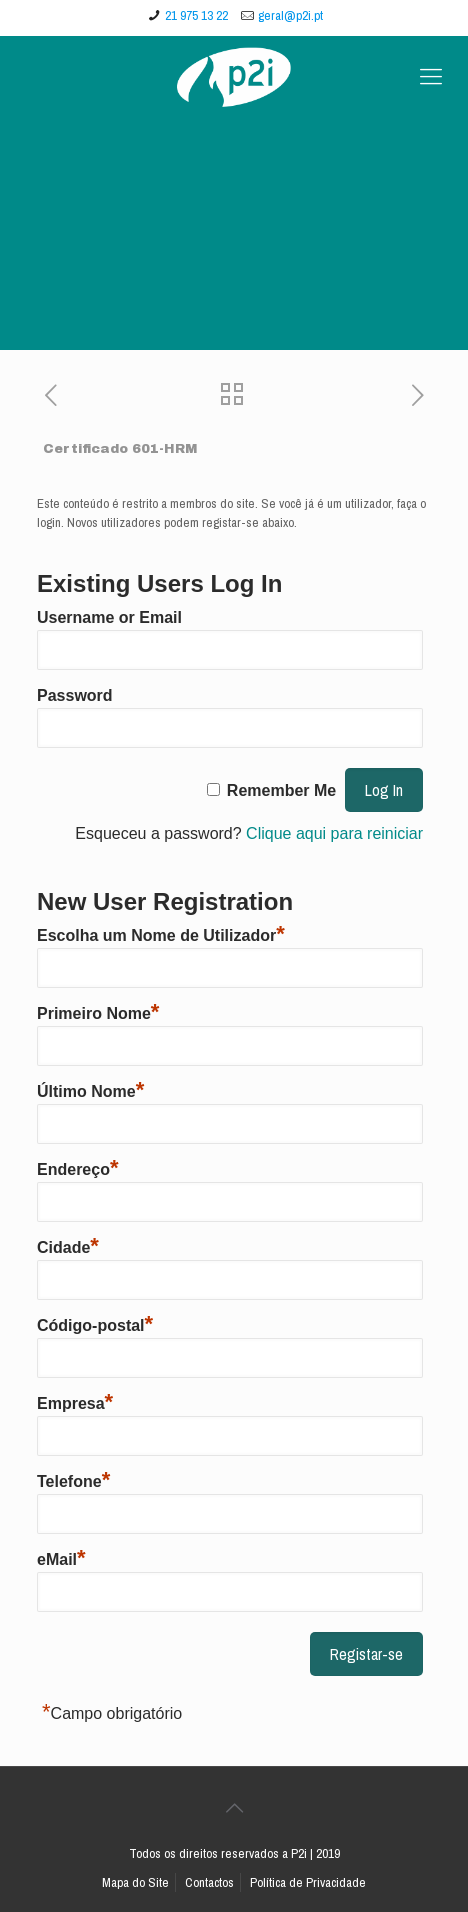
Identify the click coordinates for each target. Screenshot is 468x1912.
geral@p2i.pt (290, 15)
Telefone (73, 1479)
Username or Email (109, 617)
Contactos (209, 1882)
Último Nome (90, 1089)
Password (75, 695)
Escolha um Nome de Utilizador (161, 933)
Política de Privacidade (308, 1882)
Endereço (77, 1167)
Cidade (68, 1245)
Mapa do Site (135, 1882)
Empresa (75, 1401)
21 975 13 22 (196, 15)
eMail (61, 1557)
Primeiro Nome (98, 1011)
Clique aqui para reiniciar (334, 833)
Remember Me (281, 790)
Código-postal (95, 1323)
